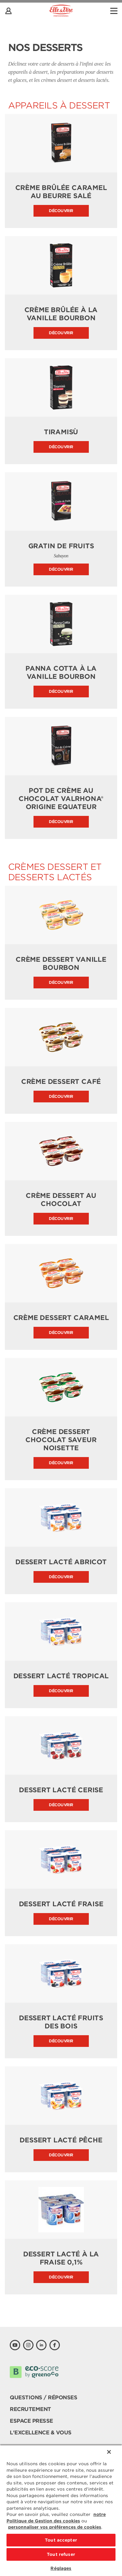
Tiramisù (61, 432)
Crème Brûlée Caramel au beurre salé (61, 192)
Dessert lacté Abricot (61, 1562)
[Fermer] (109, 2452)
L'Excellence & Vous (41, 2433)
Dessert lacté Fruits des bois (61, 2022)
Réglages (60, 2568)
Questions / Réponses (43, 2397)
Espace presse (31, 2421)
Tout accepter (61, 2540)
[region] (61, 2510)
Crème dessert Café (61, 1081)
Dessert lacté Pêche (61, 2140)
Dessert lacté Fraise (61, 1904)
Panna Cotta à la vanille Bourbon (61, 672)
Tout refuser (61, 2554)
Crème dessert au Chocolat (61, 1200)
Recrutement (30, 2409)
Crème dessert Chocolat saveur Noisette (60, 1440)
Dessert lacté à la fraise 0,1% (61, 2258)
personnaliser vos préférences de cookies (54, 2527)
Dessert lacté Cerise (61, 1790)
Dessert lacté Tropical (61, 1676)
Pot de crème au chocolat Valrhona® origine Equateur (61, 799)
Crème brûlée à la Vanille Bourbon (61, 314)
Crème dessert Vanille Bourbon (61, 963)
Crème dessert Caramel (61, 1318)
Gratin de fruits (61, 546)
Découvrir (61, 210)
